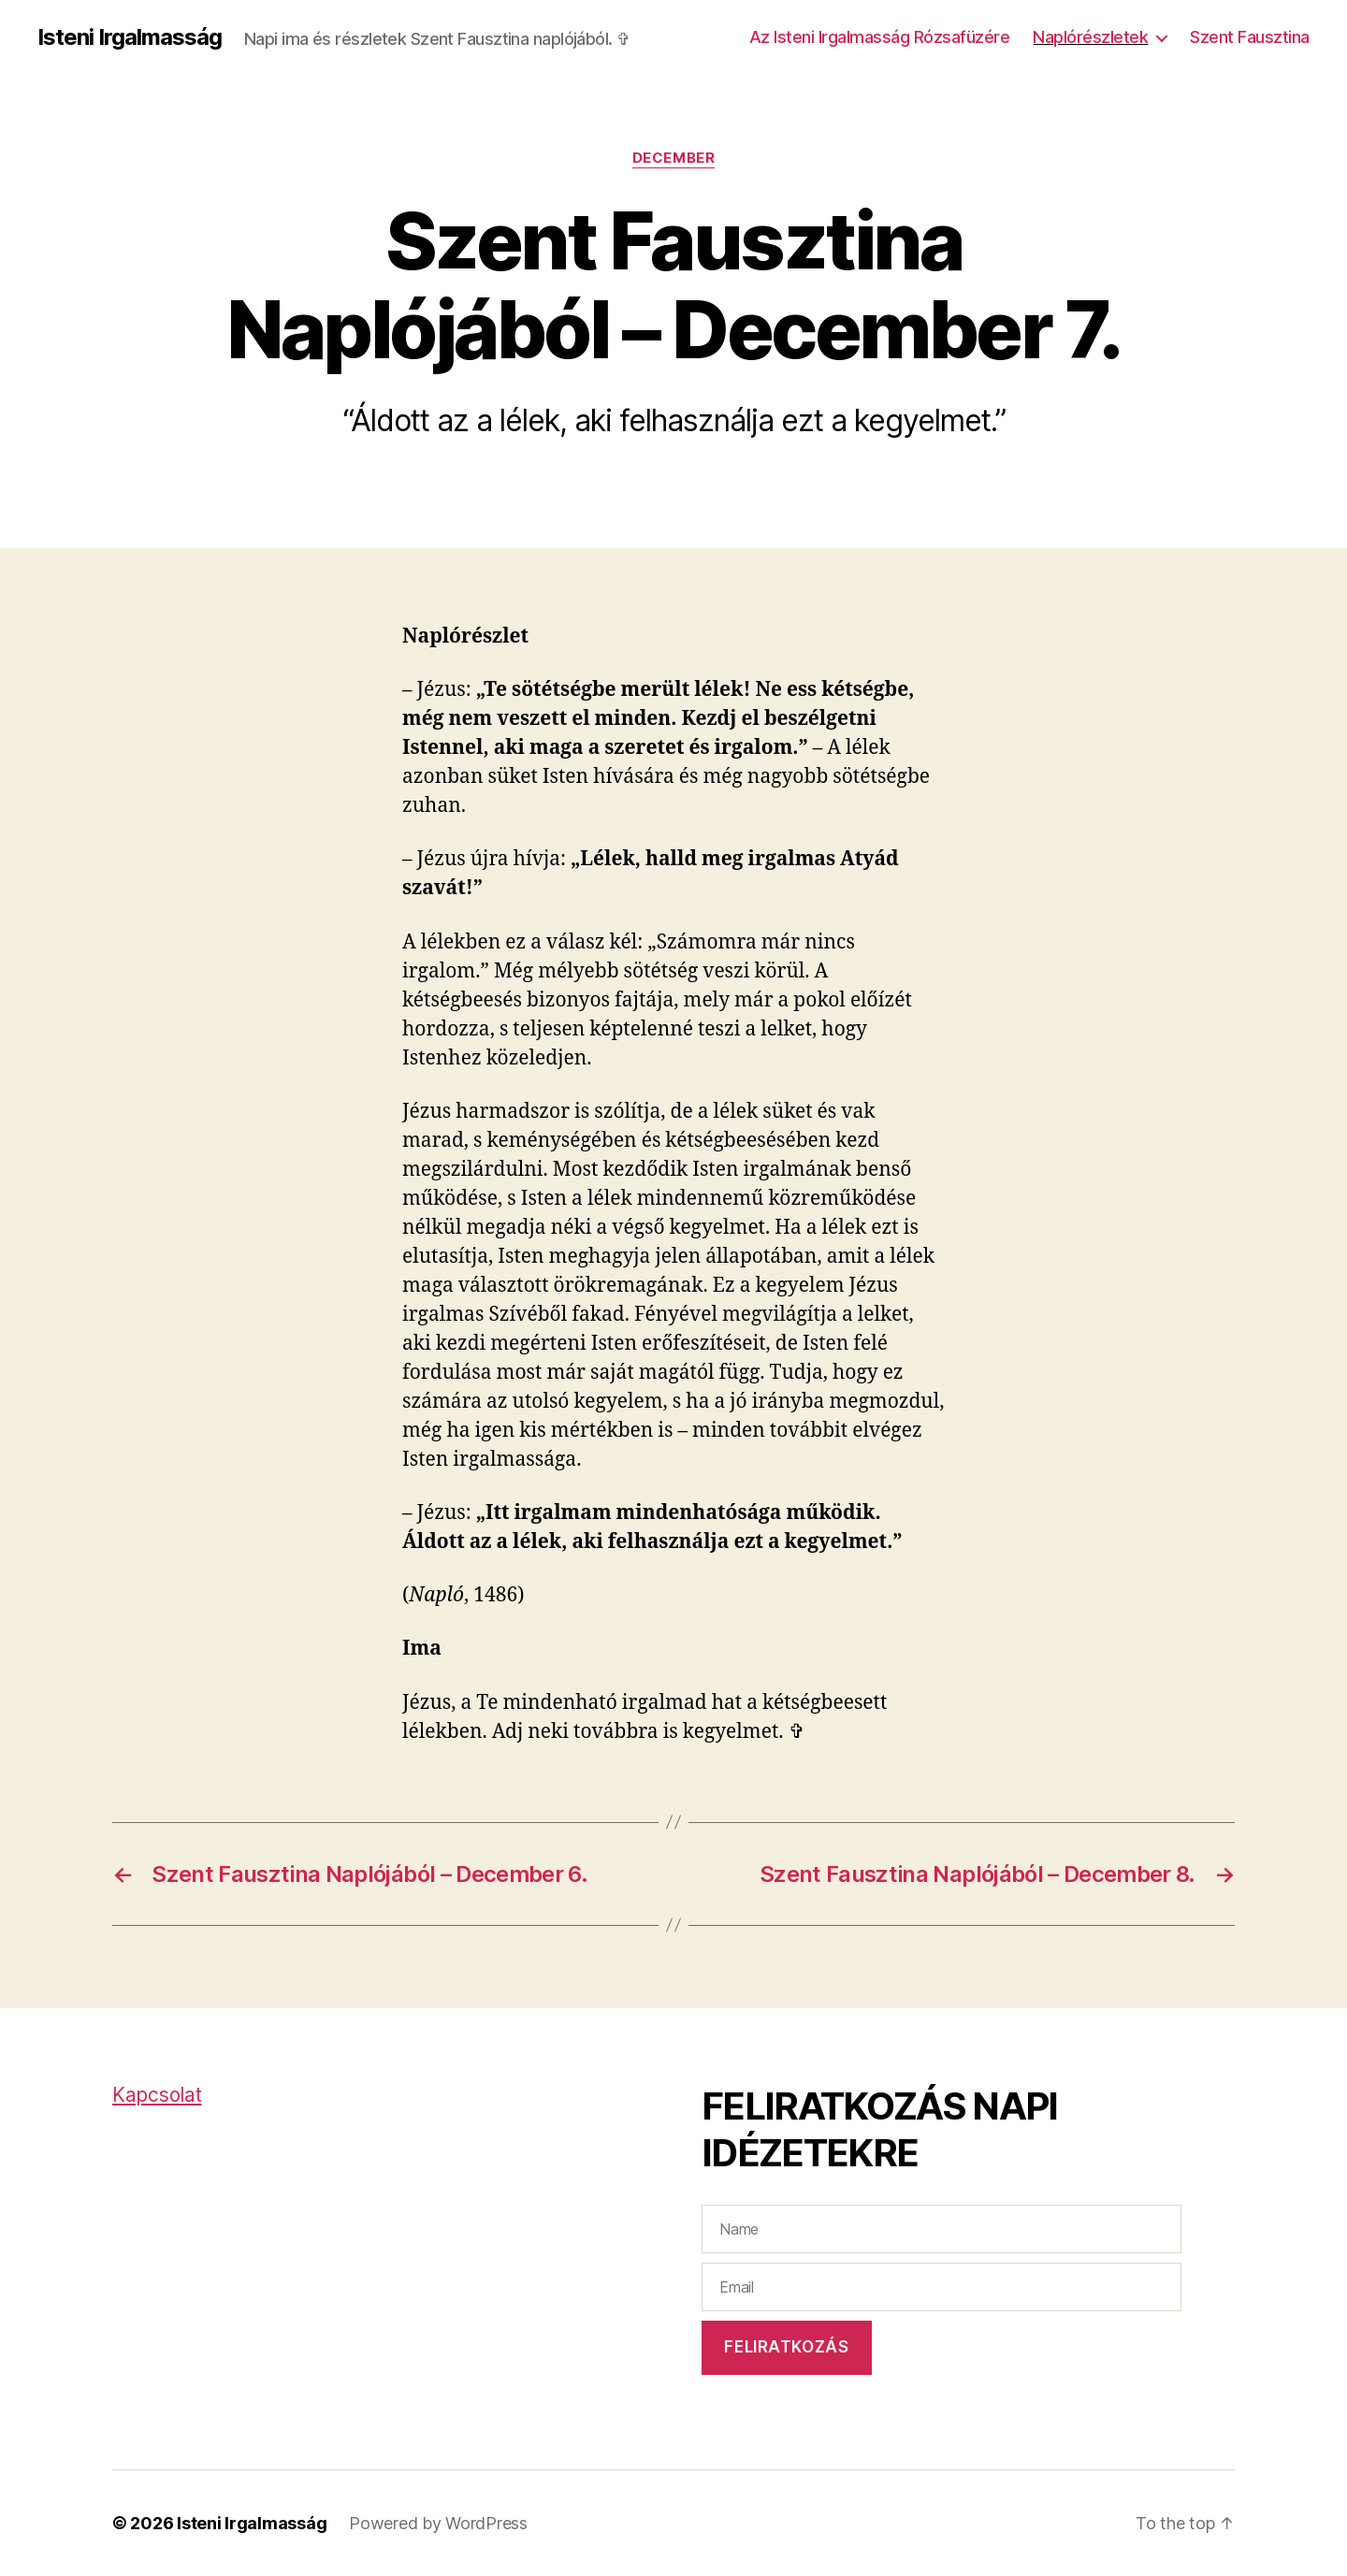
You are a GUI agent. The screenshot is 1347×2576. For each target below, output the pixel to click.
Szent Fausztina (1250, 37)
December (673, 158)
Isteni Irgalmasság (129, 37)
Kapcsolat (157, 2094)
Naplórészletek (1090, 37)
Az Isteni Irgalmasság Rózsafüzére (879, 37)
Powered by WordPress (438, 2523)
